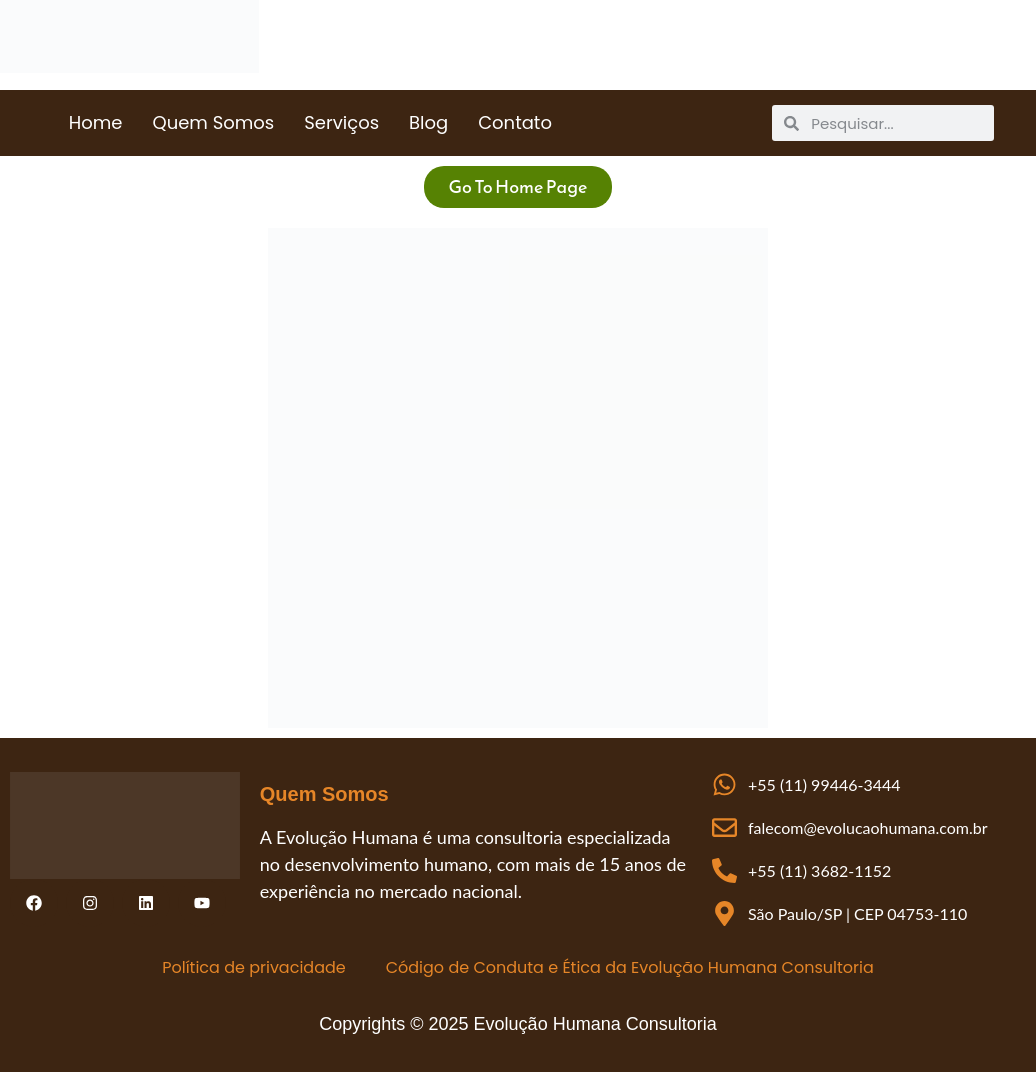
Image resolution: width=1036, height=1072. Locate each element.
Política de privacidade (253, 967)
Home (96, 122)
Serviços (341, 122)
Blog (428, 122)
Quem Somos (213, 122)
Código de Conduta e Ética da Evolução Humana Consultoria (630, 967)
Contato (515, 122)
